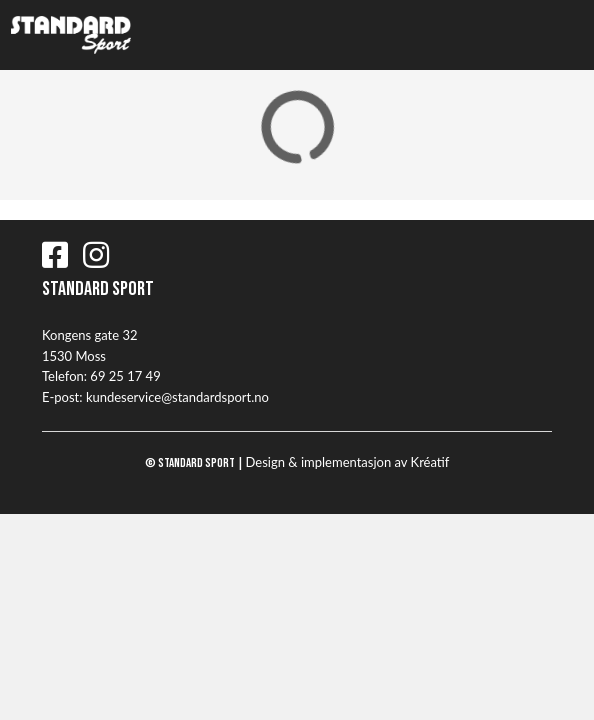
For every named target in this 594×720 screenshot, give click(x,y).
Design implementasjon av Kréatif (348, 462)
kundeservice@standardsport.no (177, 397)
